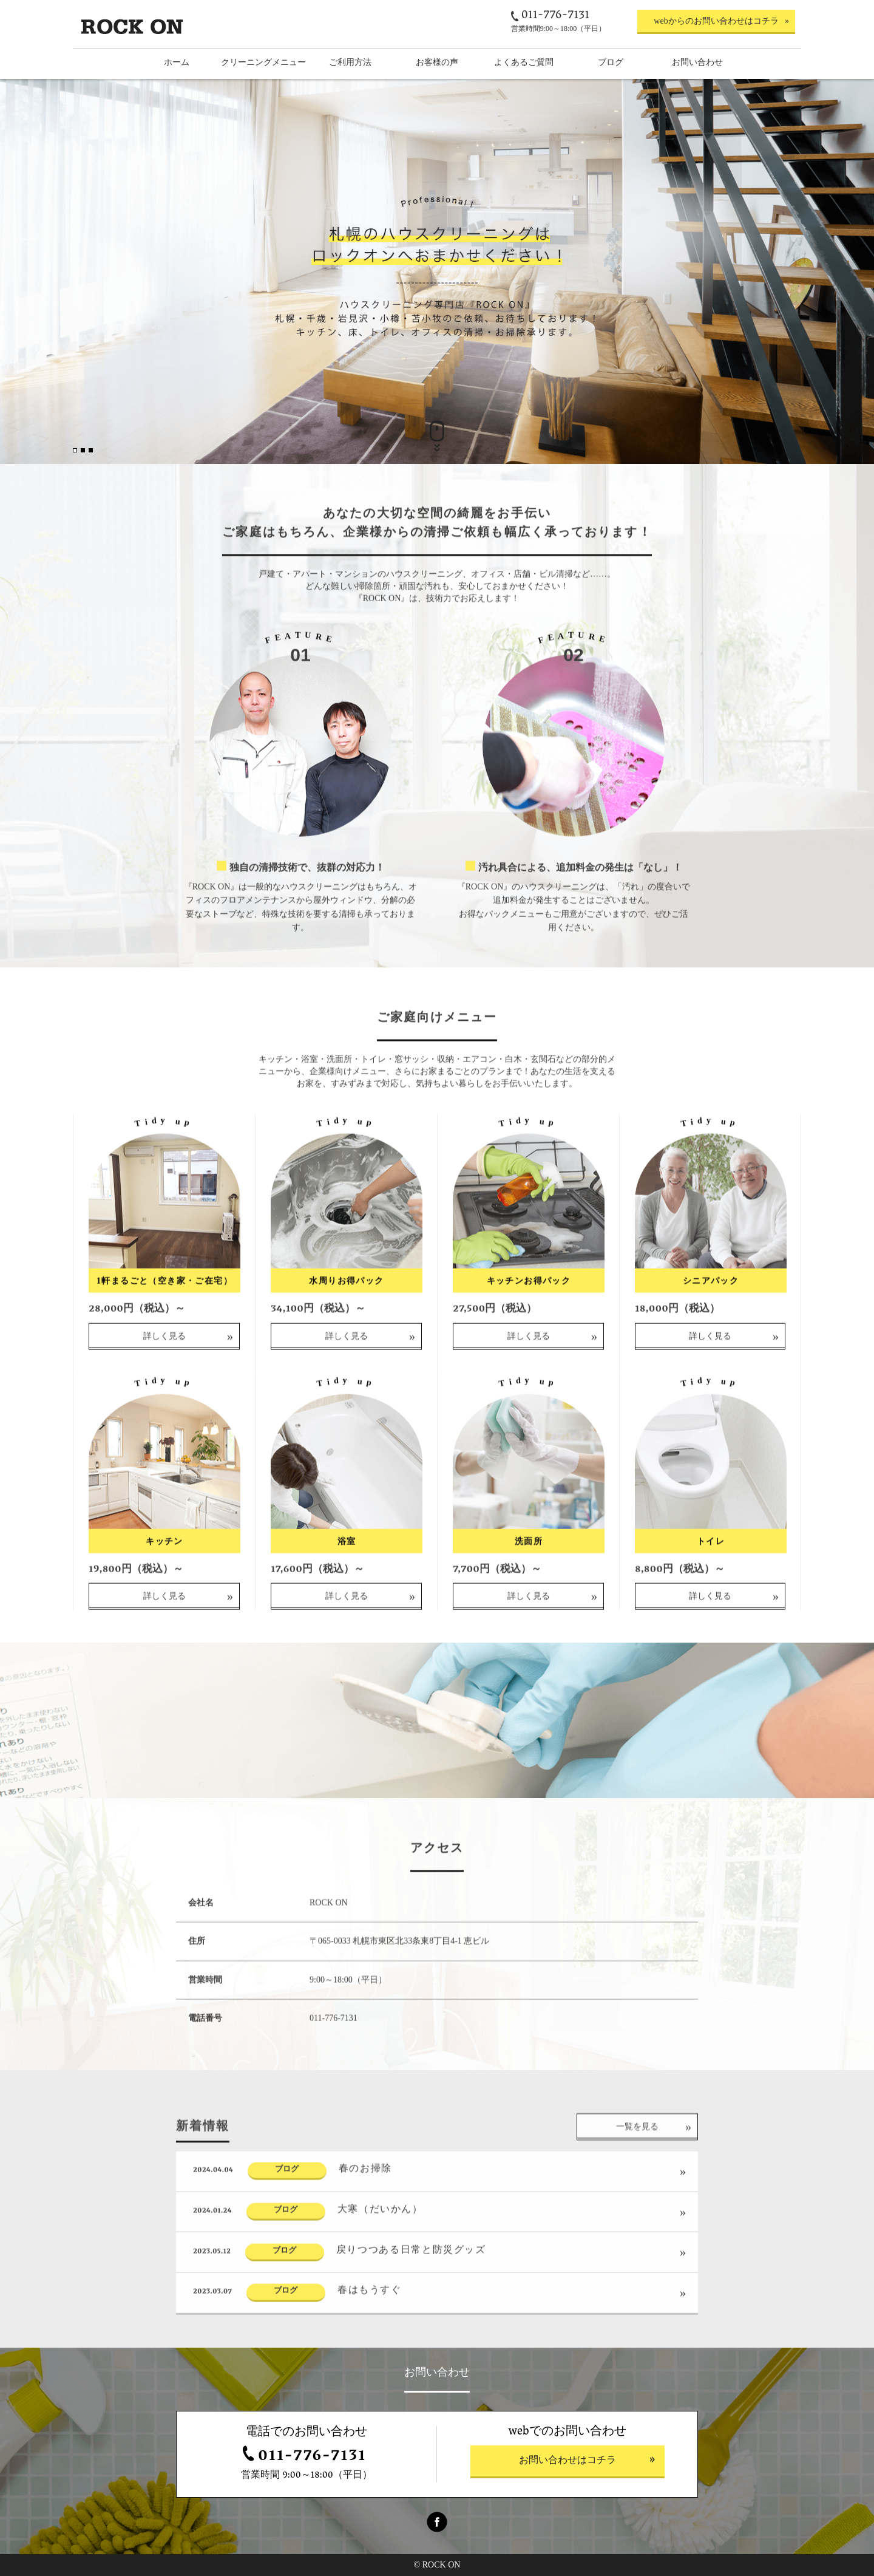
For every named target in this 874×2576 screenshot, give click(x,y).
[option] (437, 271)
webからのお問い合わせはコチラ (716, 21)
